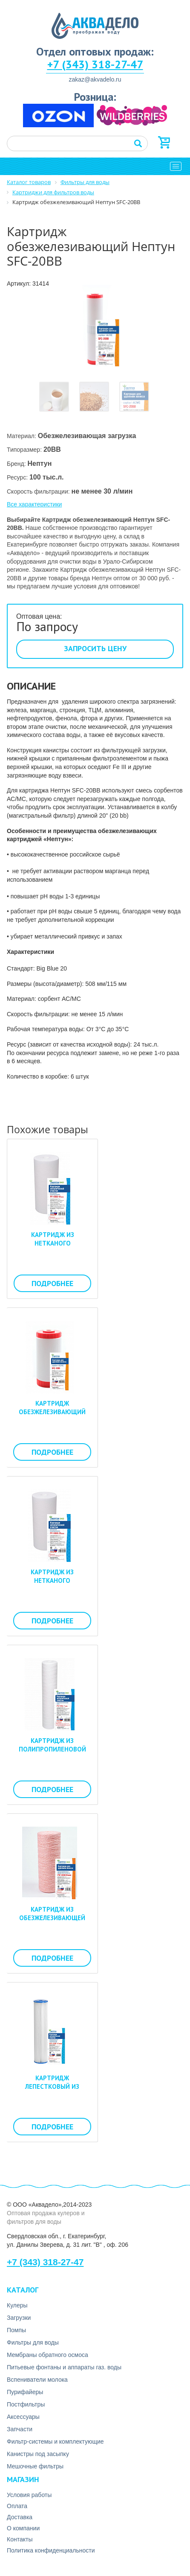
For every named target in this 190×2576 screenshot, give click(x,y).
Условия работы (29, 2494)
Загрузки (19, 2317)
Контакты (19, 2539)
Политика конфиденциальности (51, 2550)
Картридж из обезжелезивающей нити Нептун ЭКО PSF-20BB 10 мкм (52, 1922)
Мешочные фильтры (35, 2466)
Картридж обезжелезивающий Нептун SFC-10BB (52, 1411)
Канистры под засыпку (38, 2453)
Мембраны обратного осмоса (47, 2354)
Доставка (19, 2517)
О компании (23, 2528)
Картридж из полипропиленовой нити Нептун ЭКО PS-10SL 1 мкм (52, 1753)
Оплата (17, 2506)
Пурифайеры (25, 2392)
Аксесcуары (23, 2416)
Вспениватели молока (37, 2379)
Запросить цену (95, 648)
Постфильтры (26, 2404)
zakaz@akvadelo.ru (95, 79)
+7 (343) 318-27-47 (95, 64)
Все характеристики (34, 504)
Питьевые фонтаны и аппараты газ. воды (64, 2367)
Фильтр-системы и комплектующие (55, 2441)
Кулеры (17, 2305)
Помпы (16, 2330)
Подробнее (52, 1283)
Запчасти (19, 2429)
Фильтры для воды (33, 2342)
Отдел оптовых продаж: (95, 51)
